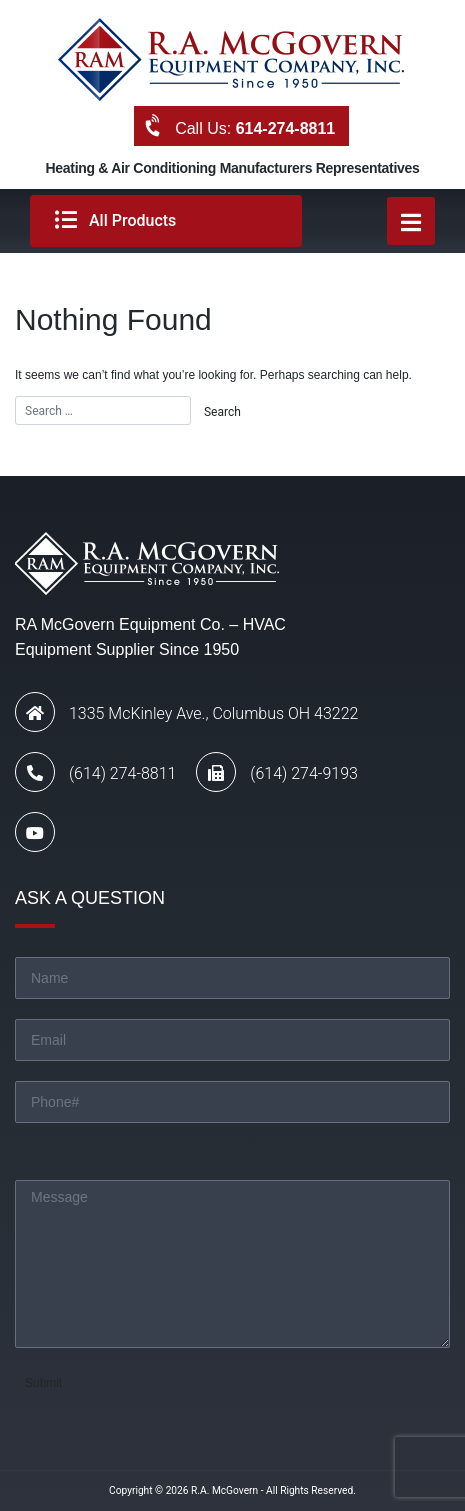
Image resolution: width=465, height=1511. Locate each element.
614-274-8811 (286, 128)
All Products (115, 220)
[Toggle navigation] (411, 221)
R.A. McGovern (224, 1490)
